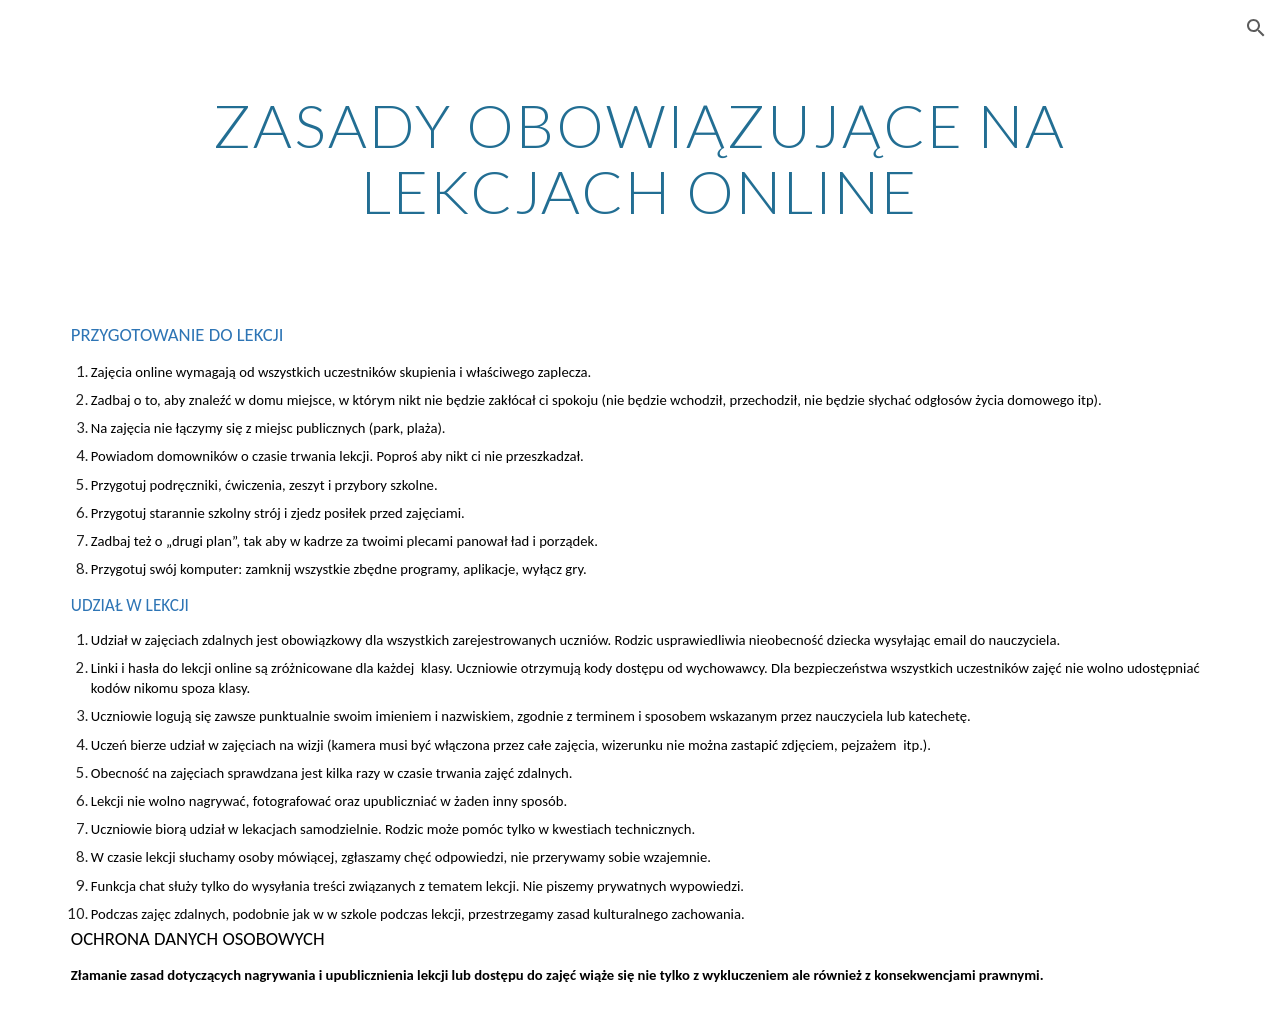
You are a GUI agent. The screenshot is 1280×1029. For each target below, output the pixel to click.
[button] (1256, 28)
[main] (639, 158)
